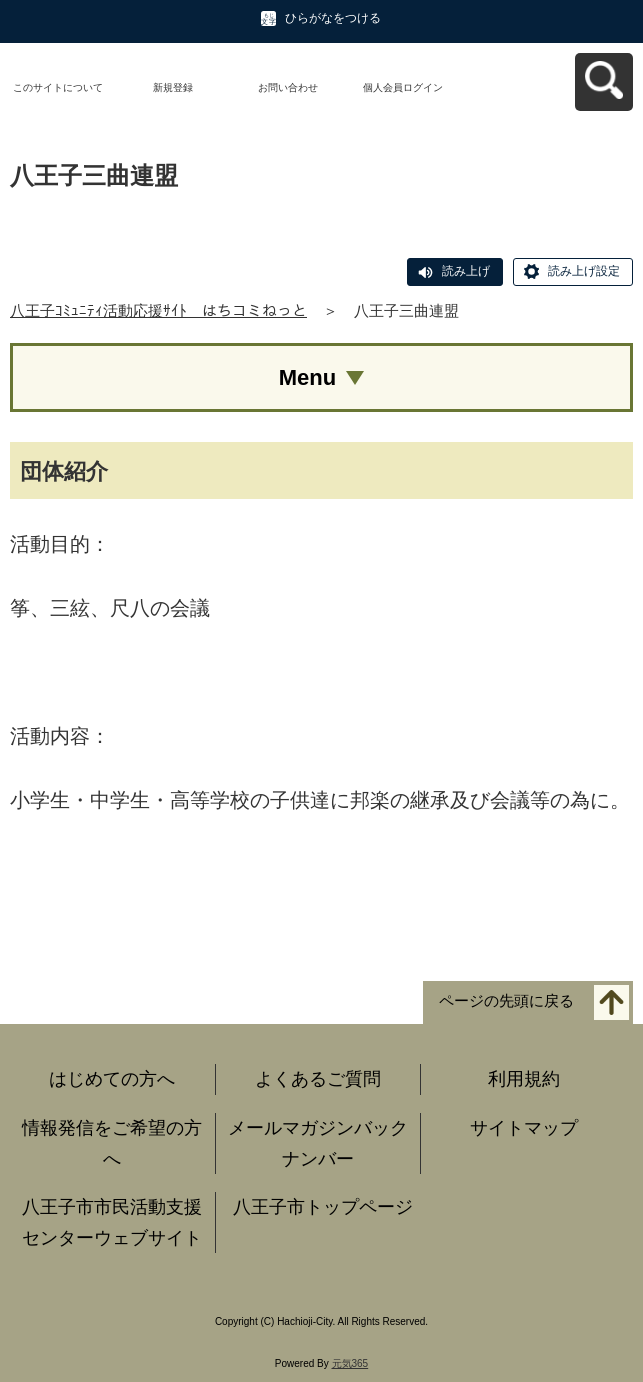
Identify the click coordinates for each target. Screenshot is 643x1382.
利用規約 (524, 1079)
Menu (307, 377)
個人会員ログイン (403, 87)
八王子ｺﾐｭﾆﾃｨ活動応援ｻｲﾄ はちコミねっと (158, 310)
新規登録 (173, 87)
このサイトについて (58, 87)
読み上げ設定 (584, 271)
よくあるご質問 (318, 1079)
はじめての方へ (112, 1079)
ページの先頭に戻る (506, 1001)
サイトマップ (524, 1128)
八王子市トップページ (323, 1207)
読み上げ (466, 271)
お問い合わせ (288, 87)
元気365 (350, 1363)
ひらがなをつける (333, 18)
